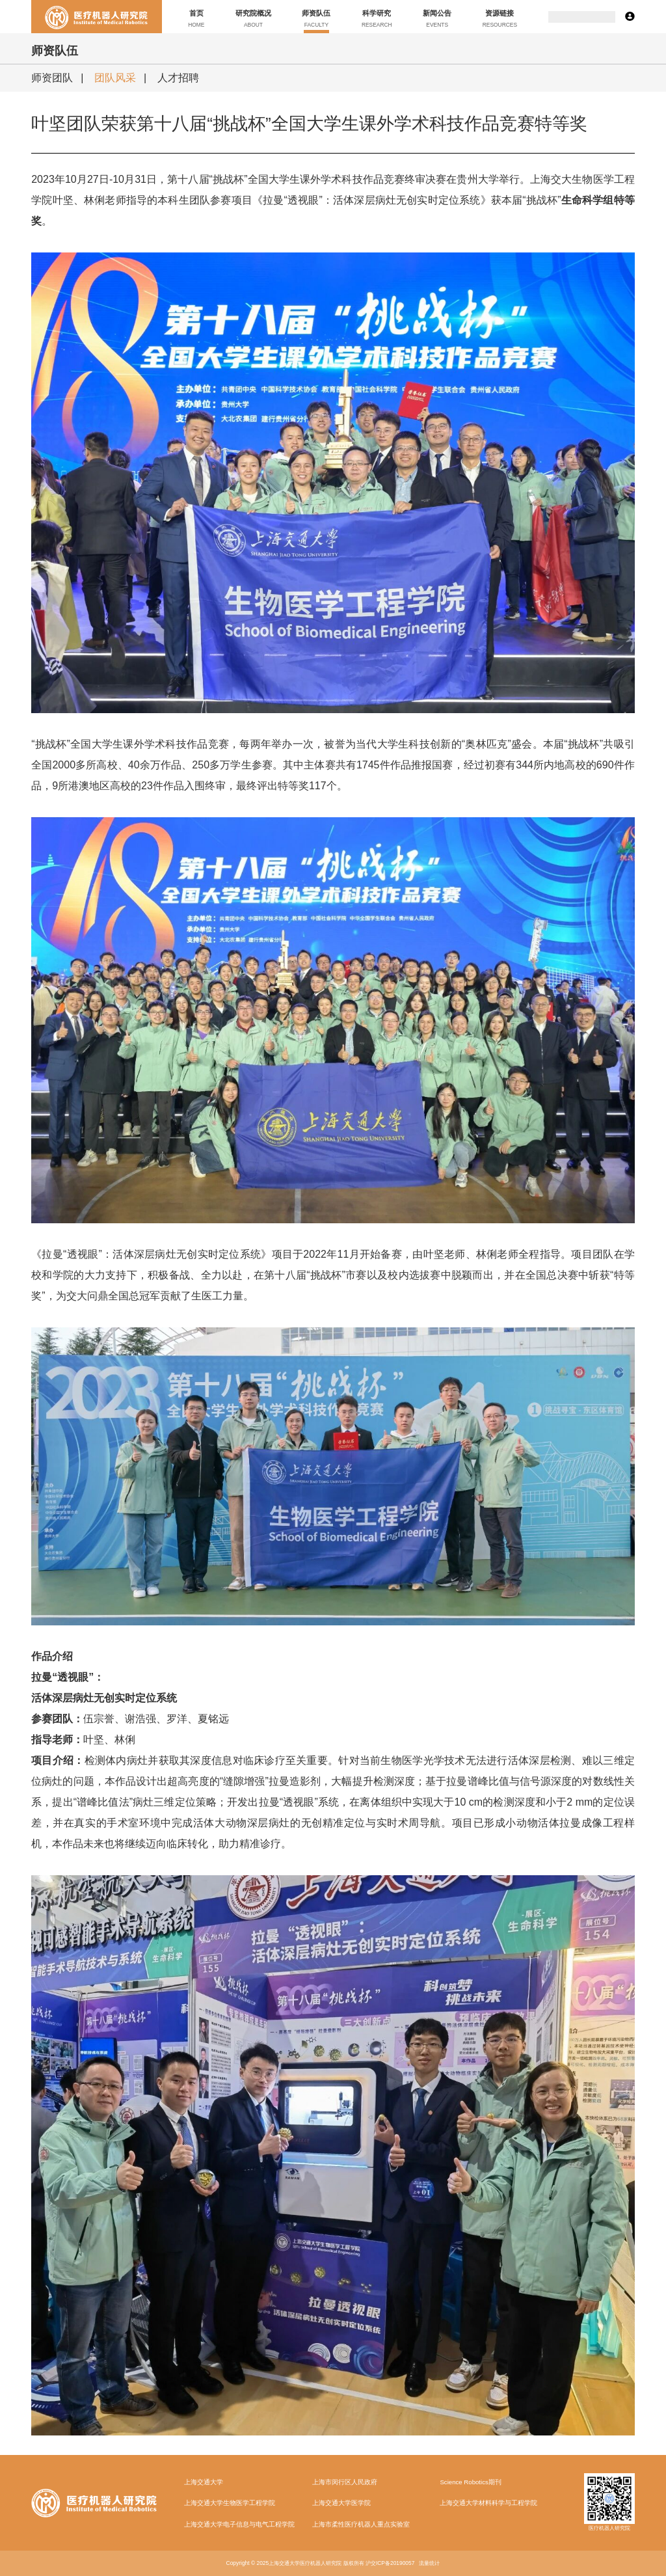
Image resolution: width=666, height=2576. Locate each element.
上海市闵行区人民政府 (344, 2482)
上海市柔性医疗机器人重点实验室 (361, 2524)
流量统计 (429, 2563)
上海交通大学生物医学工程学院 (229, 2502)
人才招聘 (178, 77)
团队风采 (115, 77)
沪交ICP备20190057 (390, 2563)
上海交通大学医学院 (341, 2502)
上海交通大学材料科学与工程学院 (488, 2502)
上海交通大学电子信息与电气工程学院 (239, 2524)
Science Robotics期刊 (470, 2482)
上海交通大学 (203, 2482)
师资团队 (52, 77)
